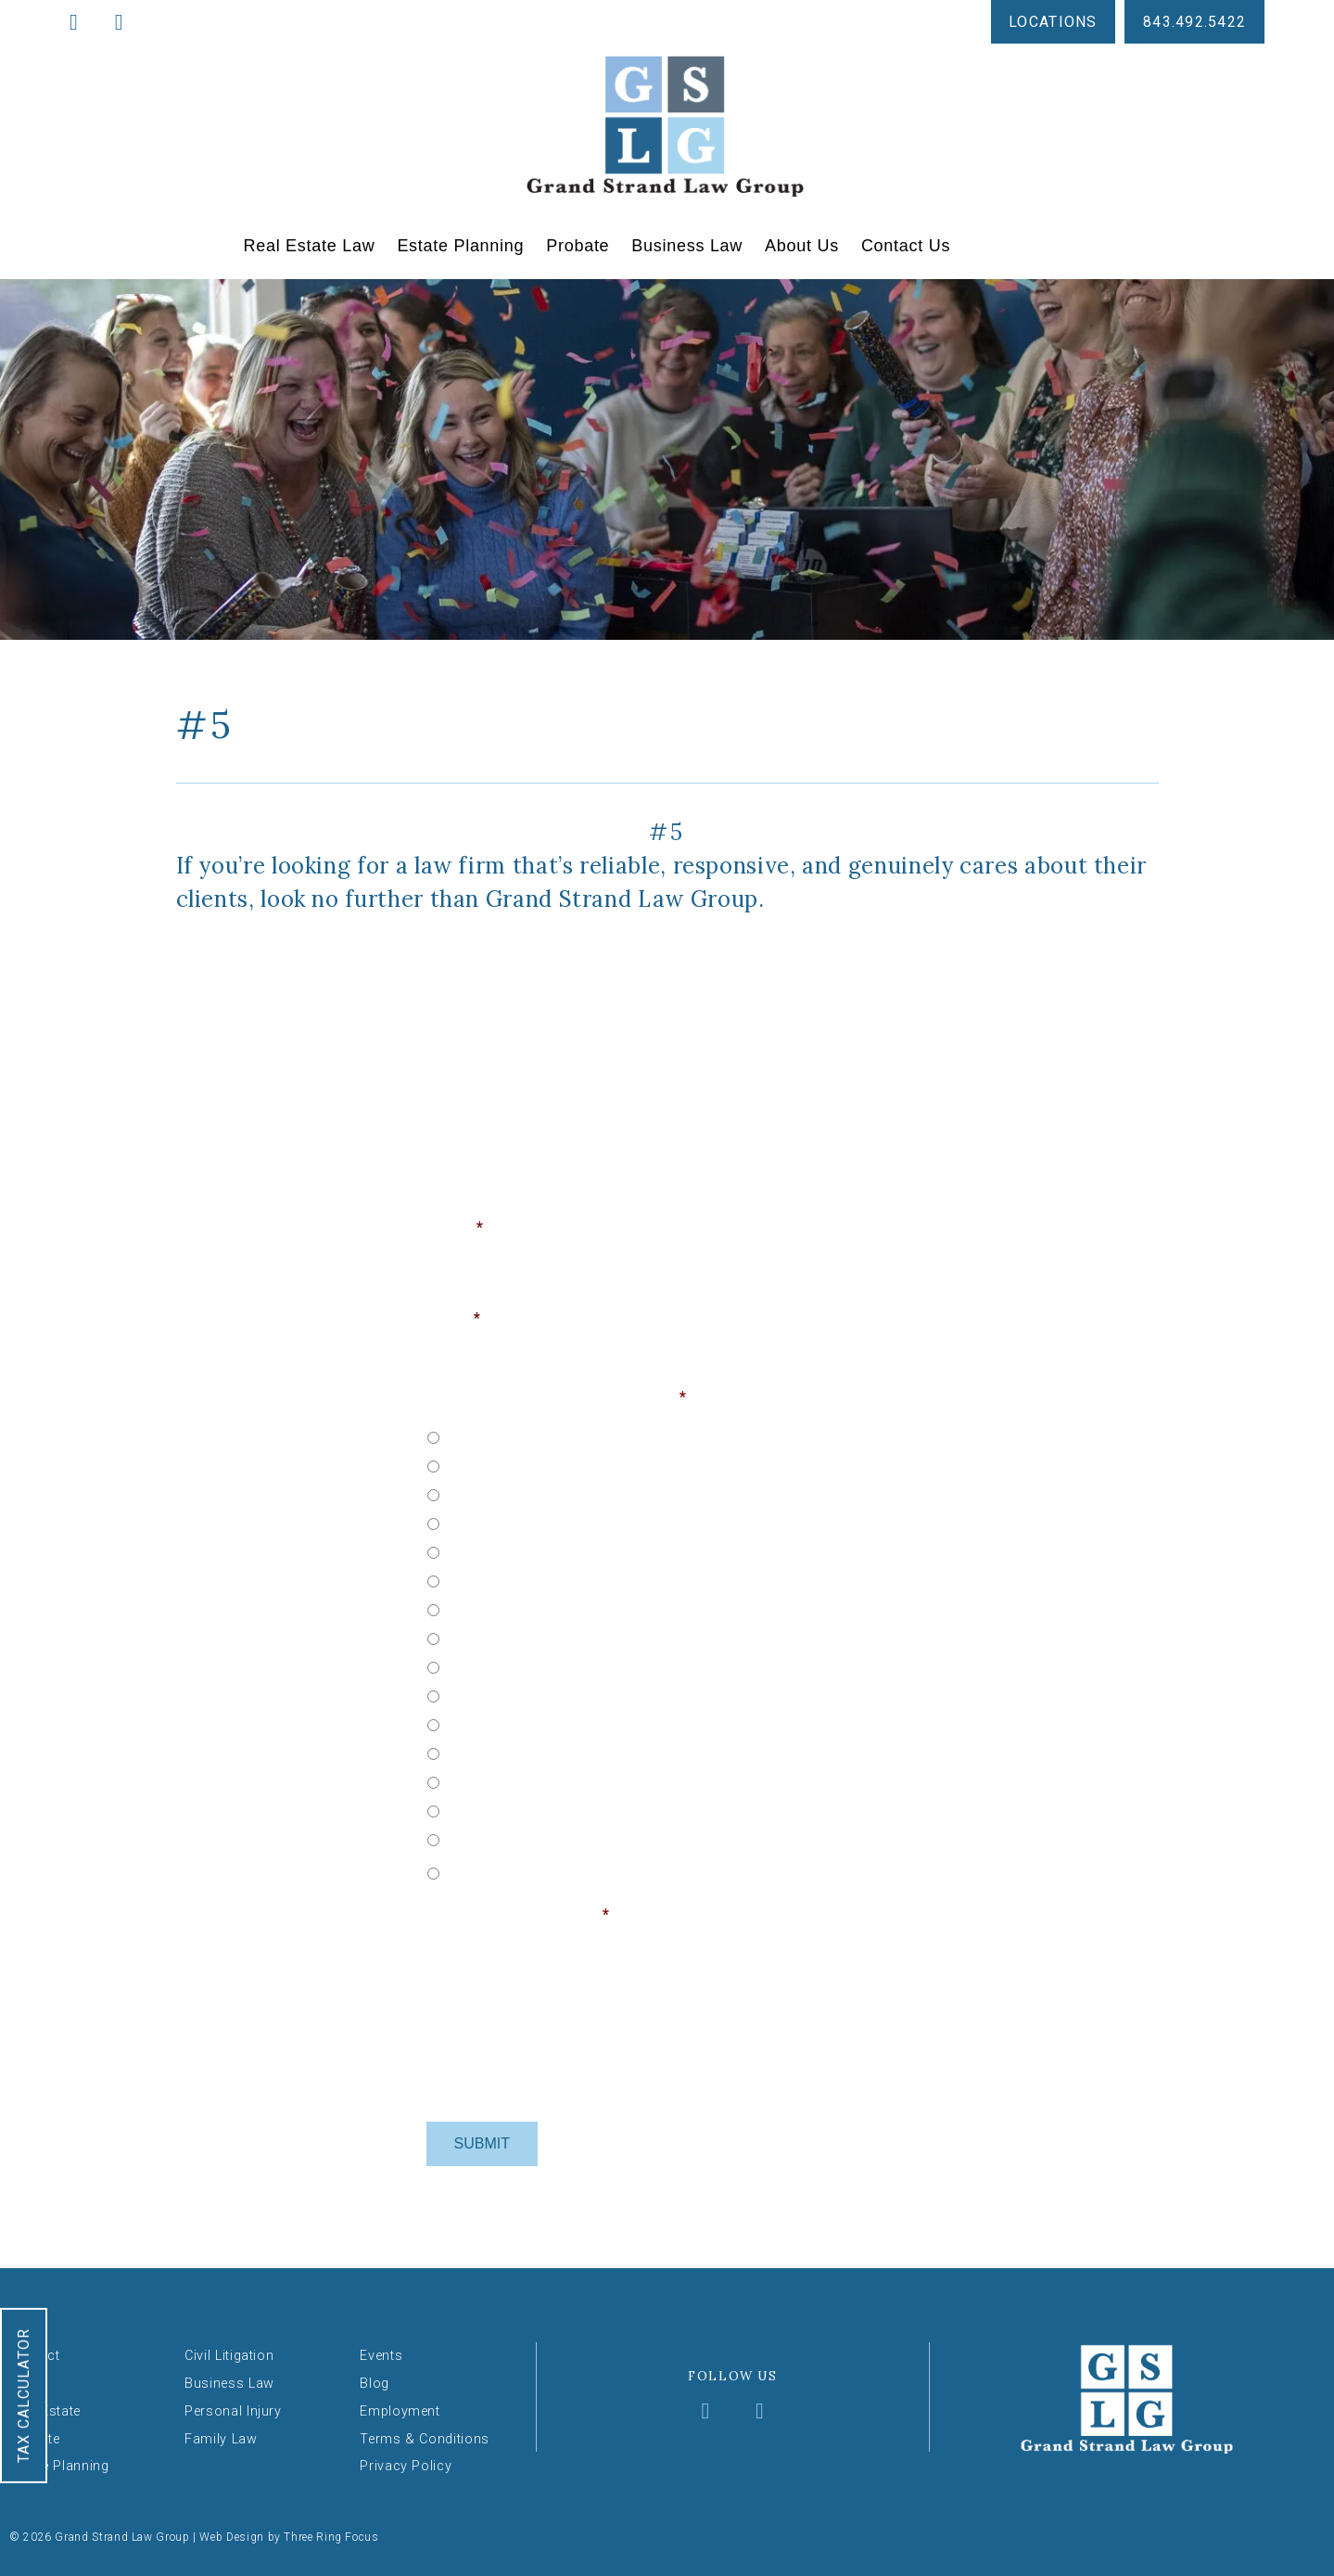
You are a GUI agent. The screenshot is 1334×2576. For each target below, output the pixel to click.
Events (381, 2356)
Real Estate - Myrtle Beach (531, 1464)
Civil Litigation (228, 2356)
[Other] (561, 1869)
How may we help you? (518, 1914)
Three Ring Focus (331, 2537)
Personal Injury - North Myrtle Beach (562, 1837)
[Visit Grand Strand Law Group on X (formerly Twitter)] (734, 2412)
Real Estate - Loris (505, 1435)
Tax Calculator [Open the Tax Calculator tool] (23, 2395)
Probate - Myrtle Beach (520, 1636)
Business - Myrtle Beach (524, 1722)
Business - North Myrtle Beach (543, 1751)
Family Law (220, 2438)
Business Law (687, 245)
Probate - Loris (494, 1607)
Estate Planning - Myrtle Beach (545, 1550)
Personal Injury (233, 2410)
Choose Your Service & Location (556, 1397)
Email (453, 1319)
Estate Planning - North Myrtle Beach (564, 1579)
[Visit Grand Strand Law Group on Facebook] (707, 2412)
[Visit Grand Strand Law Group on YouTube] (759, 2412)
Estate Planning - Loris (519, 1521)
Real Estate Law (309, 245)
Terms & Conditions (424, 2438)
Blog (374, 2383)
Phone (691, 1319)
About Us (802, 245)
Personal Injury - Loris (516, 1780)
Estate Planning (460, 245)
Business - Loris (497, 1694)
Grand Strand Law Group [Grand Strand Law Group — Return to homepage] (667, 125)
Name (455, 1227)
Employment (399, 2410)
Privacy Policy (405, 2466)
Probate (577, 245)
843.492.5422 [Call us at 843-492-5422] (1194, 22)
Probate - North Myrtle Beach (540, 1665)
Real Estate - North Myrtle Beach (550, 1493)
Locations (1052, 22)
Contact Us (905, 245)
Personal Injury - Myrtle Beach (542, 1809)
